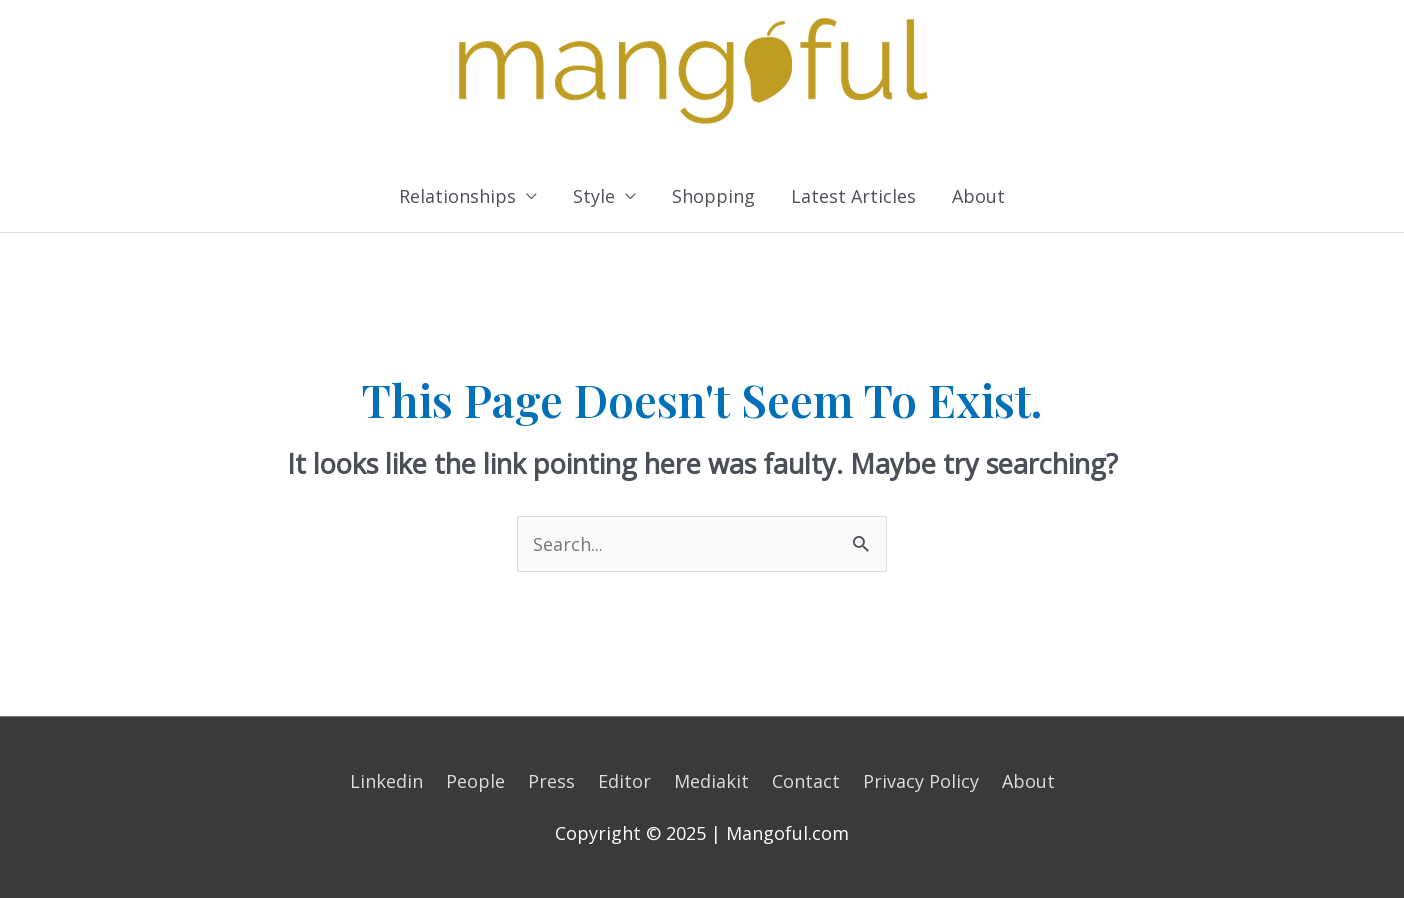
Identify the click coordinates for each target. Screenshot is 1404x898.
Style (594, 196)
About (978, 196)
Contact (806, 781)
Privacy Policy (921, 781)
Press (551, 781)
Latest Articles (853, 196)
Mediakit (711, 781)
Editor (624, 781)
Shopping (713, 196)
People (475, 781)
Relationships (457, 196)
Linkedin (386, 781)
